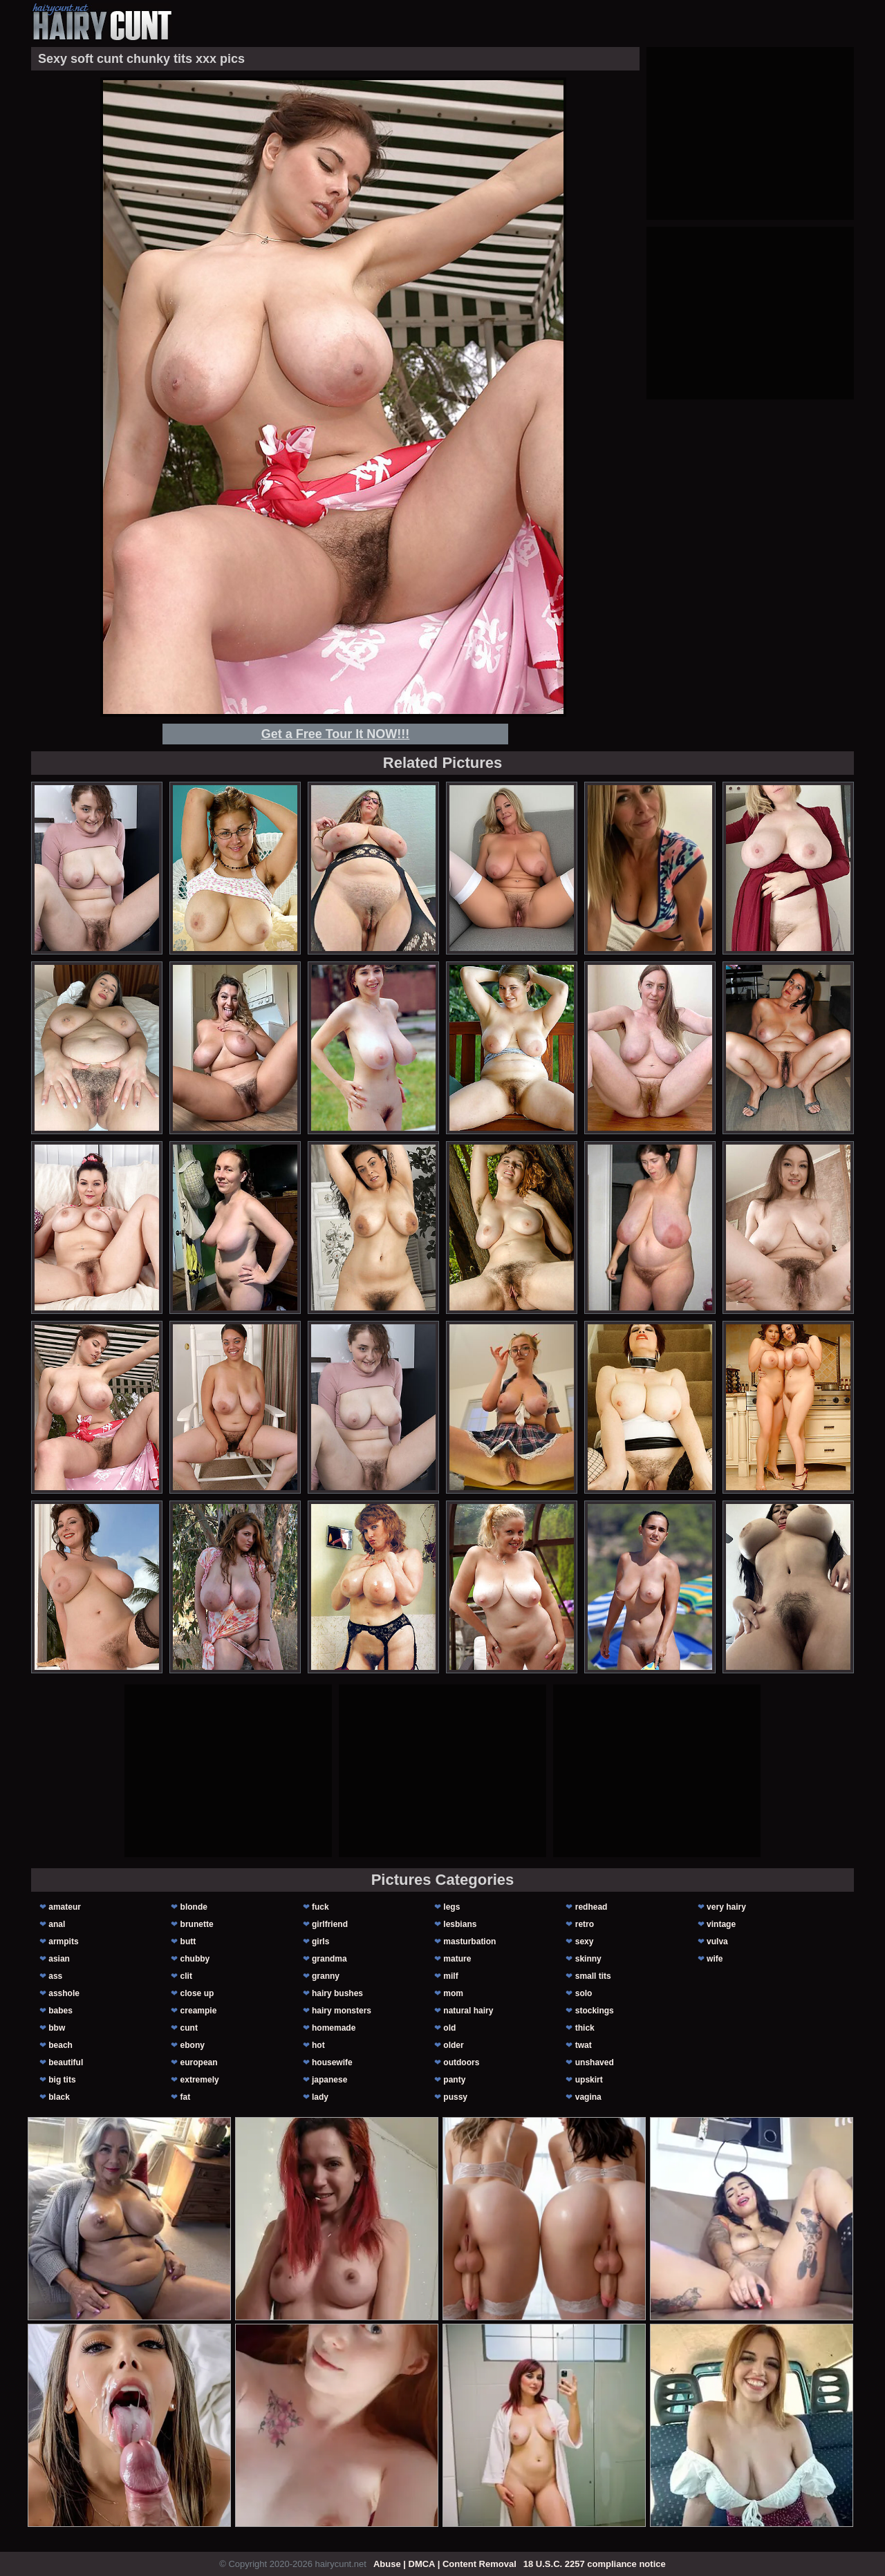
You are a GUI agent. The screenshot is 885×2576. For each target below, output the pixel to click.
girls (320, 1941)
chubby (195, 1959)
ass (55, 1976)
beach (60, 2045)
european (199, 2062)
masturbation (469, 1941)
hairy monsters (341, 2010)
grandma (329, 1959)
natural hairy (468, 2010)
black (59, 2097)
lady (320, 2097)
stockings (594, 2010)
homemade (333, 2028)
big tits (61, 2080)
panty (454, 2080)
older (453, 2045)
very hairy (726, 1907)
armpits (63, 1941)
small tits (593, 1976)
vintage (721, 1924)
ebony (192, 2045)
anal (56, 1924)
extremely (199, 2080)
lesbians (459, 1924)
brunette (197, 1924)
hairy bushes (337, 1993)
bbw (56, 2028)
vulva (717, 1941)
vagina (588, 2097)
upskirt (589, 2080)
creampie (198, 2010)
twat (583, 2045)
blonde (193, 1907)
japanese (329, 2080)
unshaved (594, 2062)
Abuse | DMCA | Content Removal (444, 2564)
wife (715, 1959)
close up (197, 1993)
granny (325, 1976)
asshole (64, 1993)
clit (186, 1976)
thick (585, 2028)
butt (188, 1941)
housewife (332, 2062)
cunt (189, 2028)
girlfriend (330, 1924)
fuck (320, 1907)
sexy (584, 1941)
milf (450, 1976)
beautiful (65, 2062)
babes (60, 2010)
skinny (588, 1959)
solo (584, 1993)
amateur (64, 1907)
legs (451, 1907)
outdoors (461, 2062)
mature (457, 1959)
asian (59, 1959)
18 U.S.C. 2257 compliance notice (594, 2564)
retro (584, 1924)
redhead (591, 1907)
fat (185, 2097)
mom (453, 1993)
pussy (455, 2097)
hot (318, 2045)
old (449, 2028)
